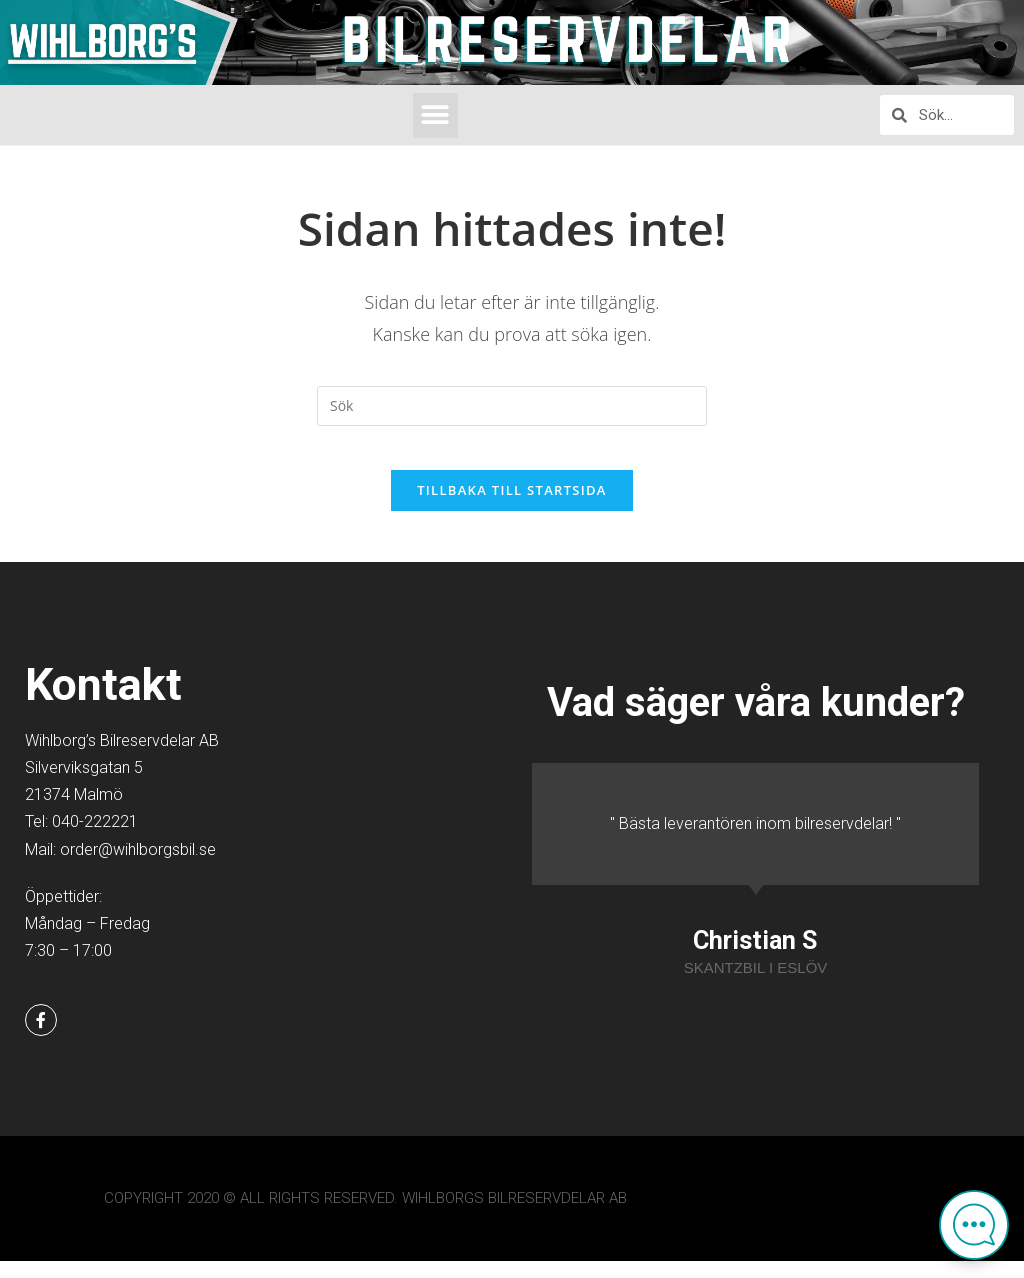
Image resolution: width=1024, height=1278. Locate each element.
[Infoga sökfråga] (512, 406)
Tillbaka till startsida (512, 507)
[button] (435, 115)
